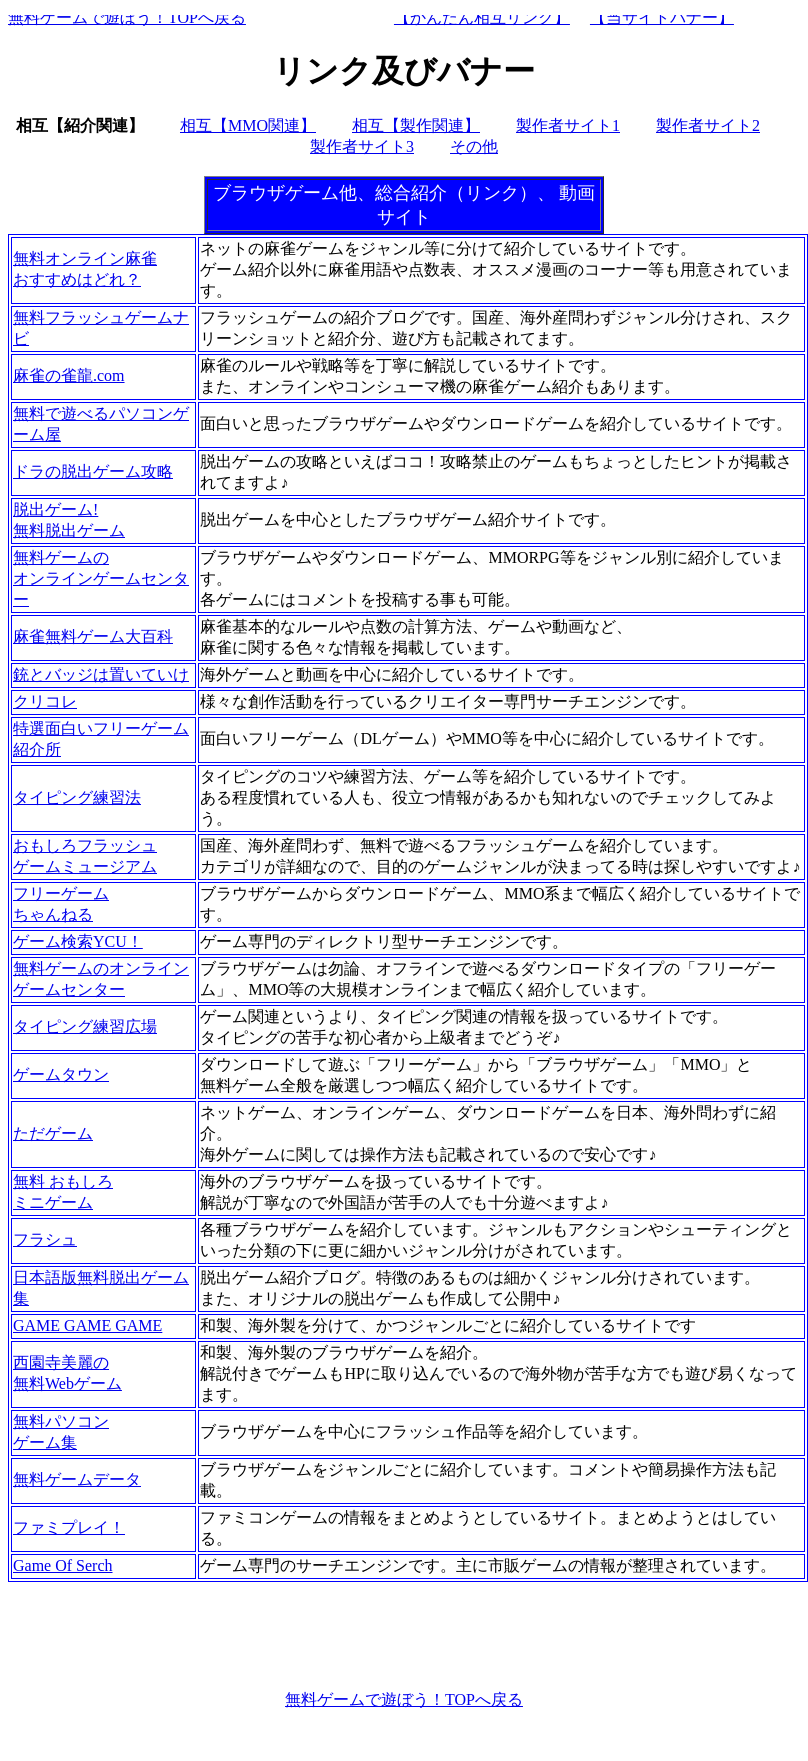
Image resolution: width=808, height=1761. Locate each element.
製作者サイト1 (568, 125)
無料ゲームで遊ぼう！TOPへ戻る (127, 17)
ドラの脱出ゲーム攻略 (93, 471)
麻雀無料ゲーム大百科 (93, 636)
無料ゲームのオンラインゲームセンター (101, 578)
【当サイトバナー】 (662, 17)
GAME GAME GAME (87, 1325)
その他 (474, 146)
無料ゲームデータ (77, 1479)
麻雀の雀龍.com (69, 375)
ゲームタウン (61, 1074)
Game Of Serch (63, 1565)
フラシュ (45, 1239)
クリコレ (45, 701)
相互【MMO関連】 (248, 125)
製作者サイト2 (708, 125)
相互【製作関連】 (416, 125)
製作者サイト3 (362, 146)
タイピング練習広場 (85, 1026)
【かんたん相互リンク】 (482, 17)
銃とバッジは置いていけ (101, 674)
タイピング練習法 (77, 797)
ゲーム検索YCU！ (78, 941)
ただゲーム (53, 1133)
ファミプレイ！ (69, 1527)
